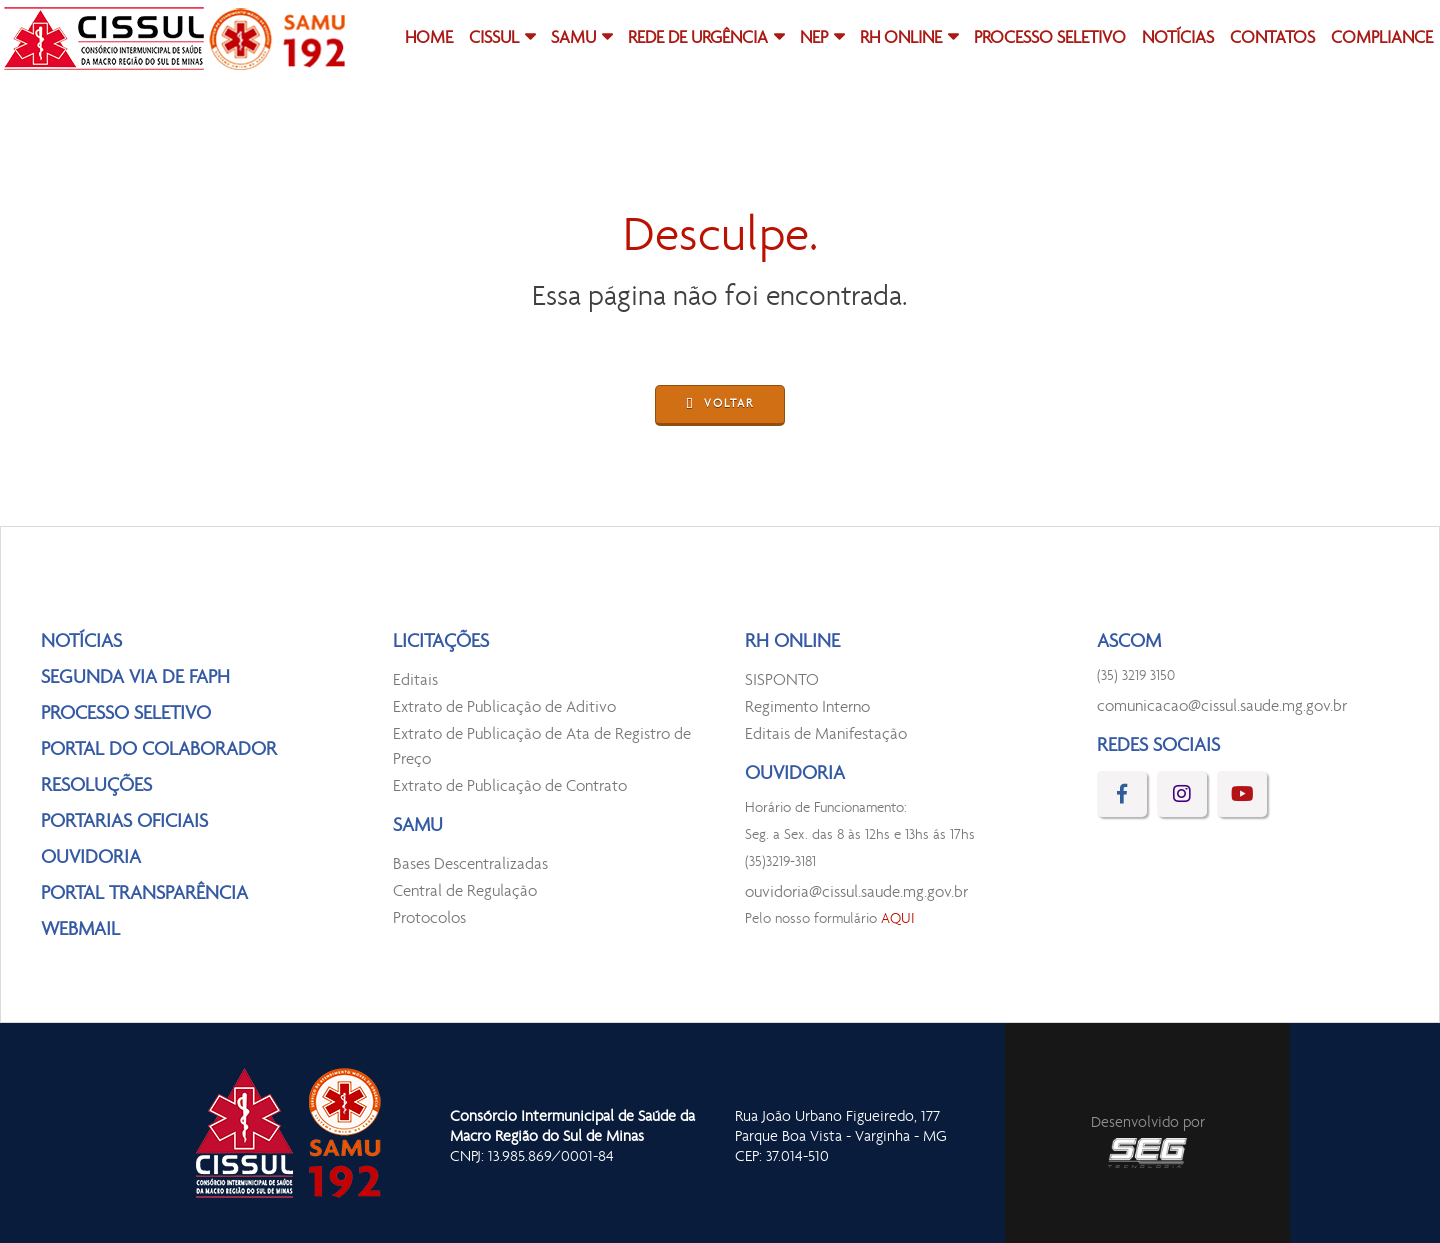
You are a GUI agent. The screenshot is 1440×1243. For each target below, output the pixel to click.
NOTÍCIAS (1178, 39)
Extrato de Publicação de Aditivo (504, 707)
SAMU (573, 39)
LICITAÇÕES (441, 642)
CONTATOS (1272, 39)
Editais (415, 680)
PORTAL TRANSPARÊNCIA (144, 894)
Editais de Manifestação (826, 734)
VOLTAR (720, 405)
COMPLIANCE (1382, 39)
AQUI (898, 919)
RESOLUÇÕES (96, 786)
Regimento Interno (807, 707)
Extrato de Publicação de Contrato (510, 786)
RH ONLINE (901, 39)
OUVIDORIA (91, 858)
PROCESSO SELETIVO (1050, 39)
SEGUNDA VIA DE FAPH (135, 678)
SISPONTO (782, 680)
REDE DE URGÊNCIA (698, 39)
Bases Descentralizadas (470, 864)
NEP (814, 39)
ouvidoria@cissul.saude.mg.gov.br (856, 892)
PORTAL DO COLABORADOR (159, 750)
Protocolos (429, 918)
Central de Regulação (465, 891)
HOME (429, 39)
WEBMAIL (80, 930)
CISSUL (494, 39)
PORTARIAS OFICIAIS (124, 822)
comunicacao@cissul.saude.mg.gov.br (1222, 706)
